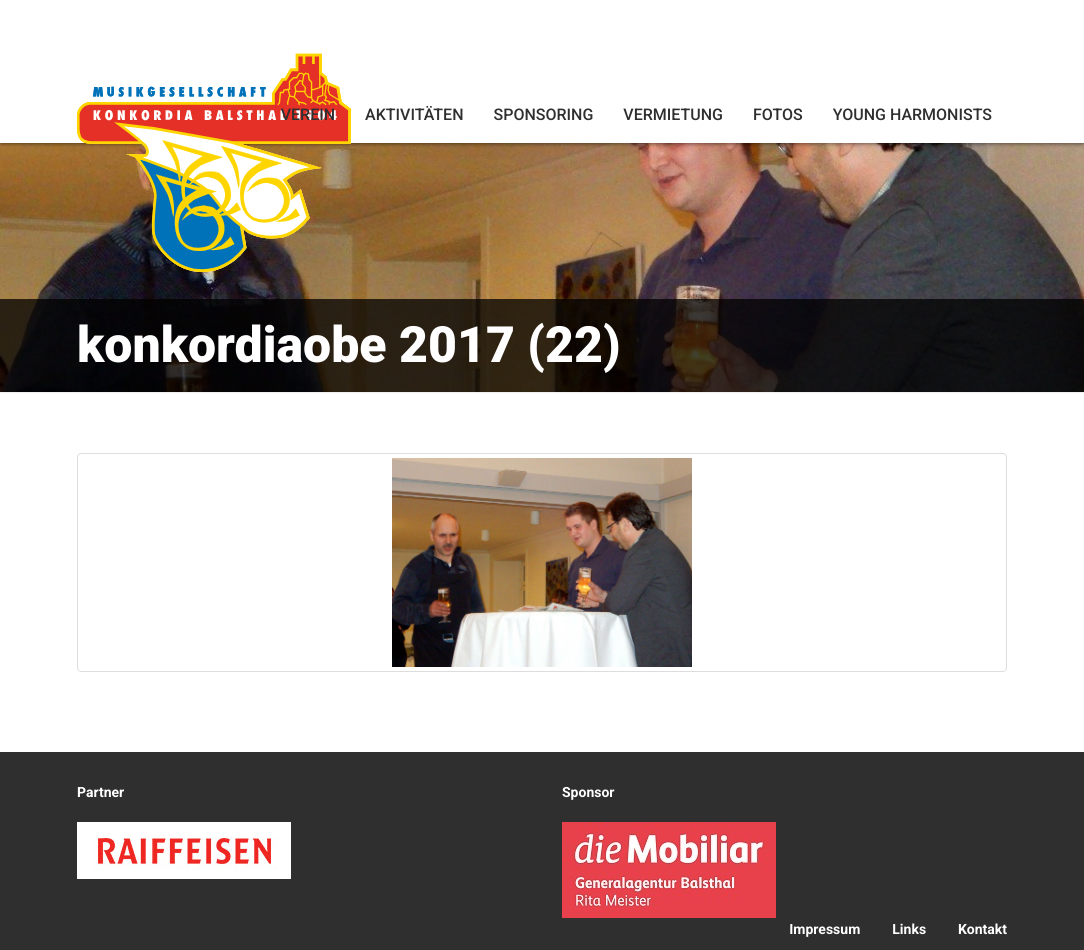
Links (909, 930)
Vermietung (673, 114)
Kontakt (982, 930)
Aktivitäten (414, 114)
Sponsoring (543, 114)
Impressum (824, 930)
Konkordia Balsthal (214, 162)
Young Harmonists (912, 114)
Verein (308, 114)
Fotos (778, 114)
